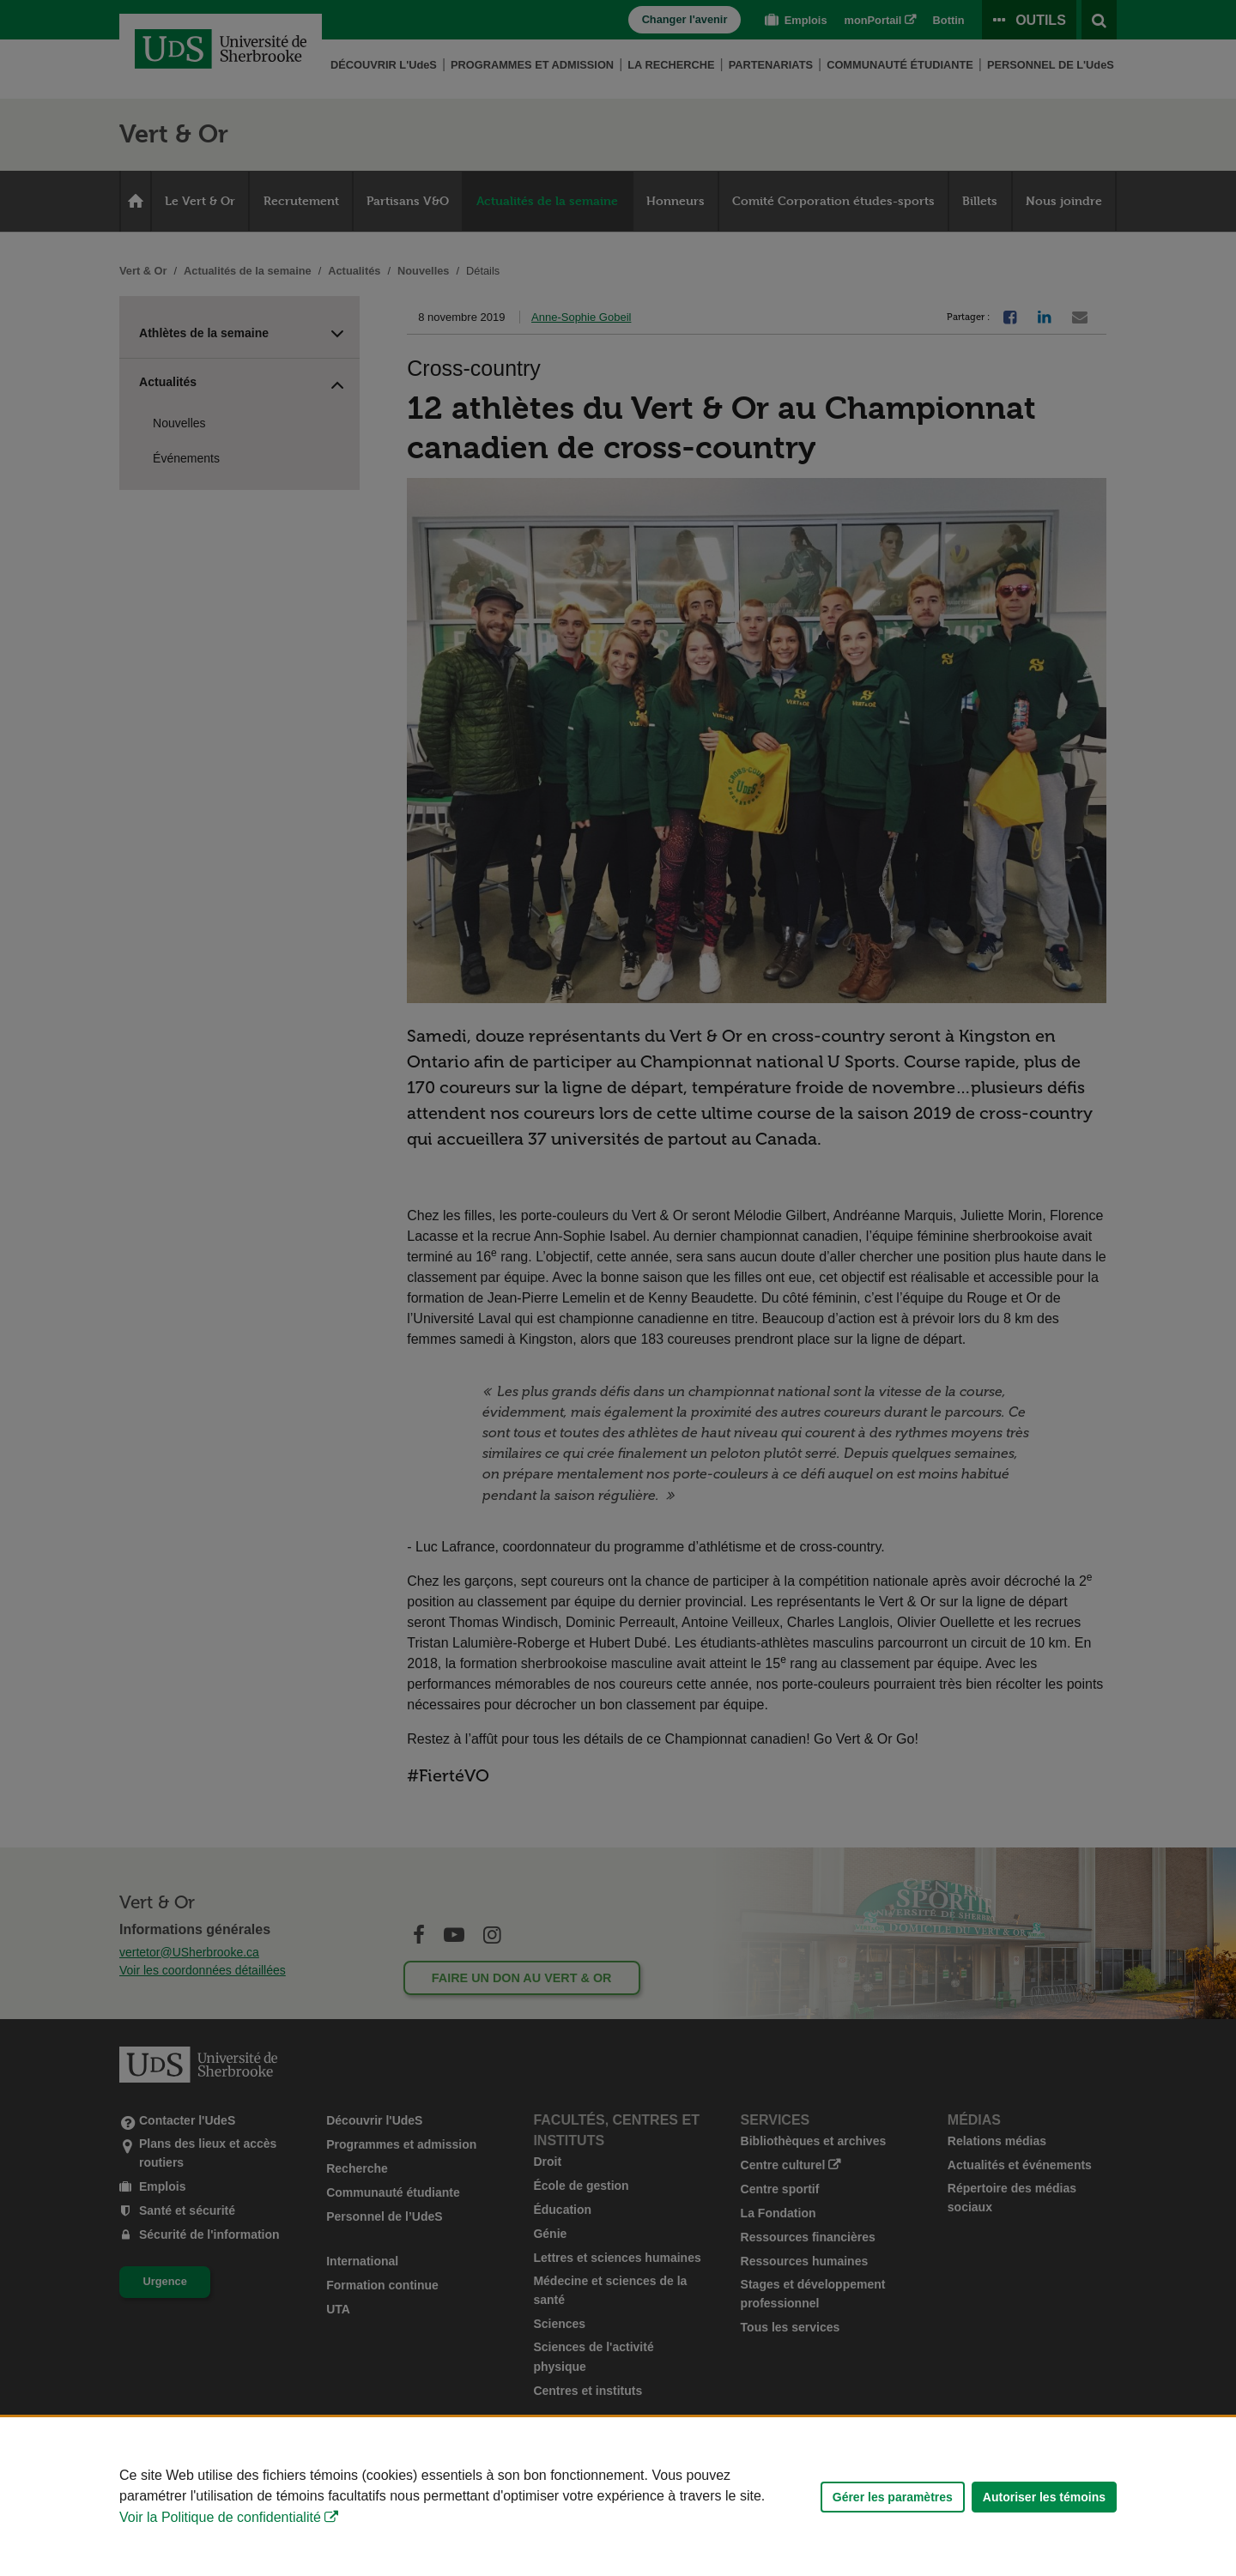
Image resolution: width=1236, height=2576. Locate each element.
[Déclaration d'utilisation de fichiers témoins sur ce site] (618, 2496)
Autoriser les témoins (1044, 2497)
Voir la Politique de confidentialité (220, 2517)
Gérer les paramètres (893, 2497)
